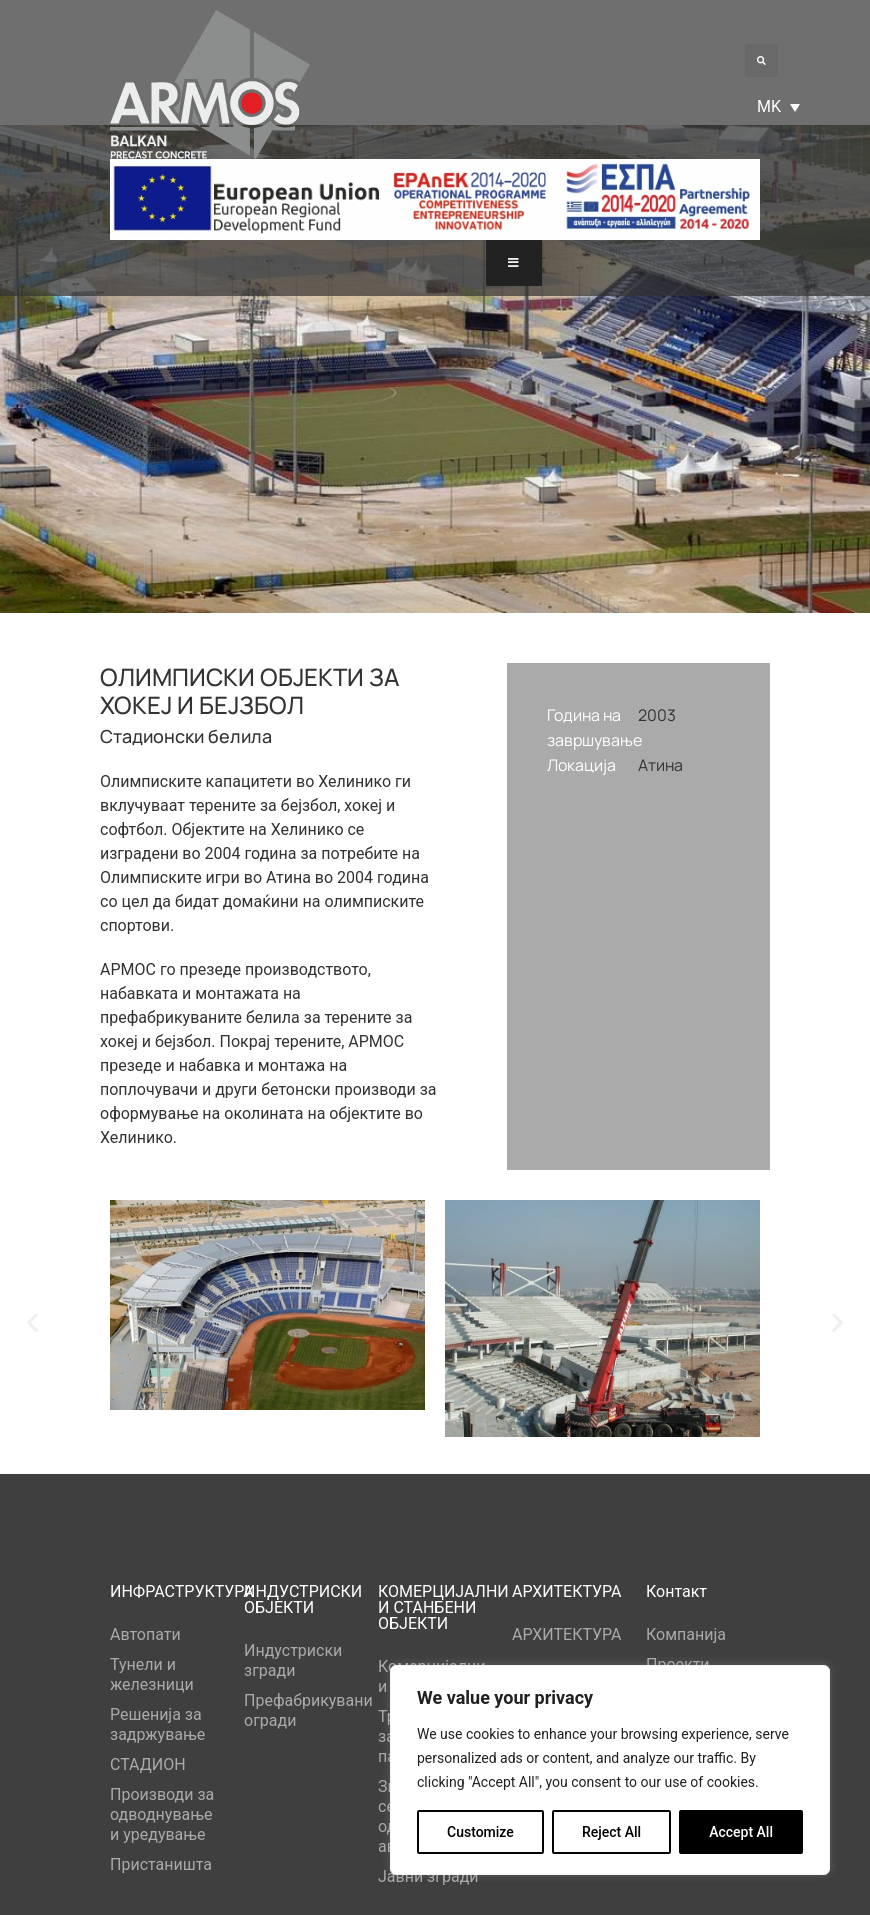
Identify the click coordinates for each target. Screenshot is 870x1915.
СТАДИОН (148, 1764)
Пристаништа (161, 1864)
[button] (761, 60)
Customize (480, 1832)
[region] (610, 1770)
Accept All (741, 1832)
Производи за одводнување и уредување (162, 1814)
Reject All (611, 1832)
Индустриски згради (293, 1660)
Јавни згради (428, 1876)
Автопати (145, 1634)
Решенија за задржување (157, 1724)
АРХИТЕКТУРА (567, 1634)
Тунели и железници (152, 1674)
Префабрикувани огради (301, 1710)
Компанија (686, 1634)
